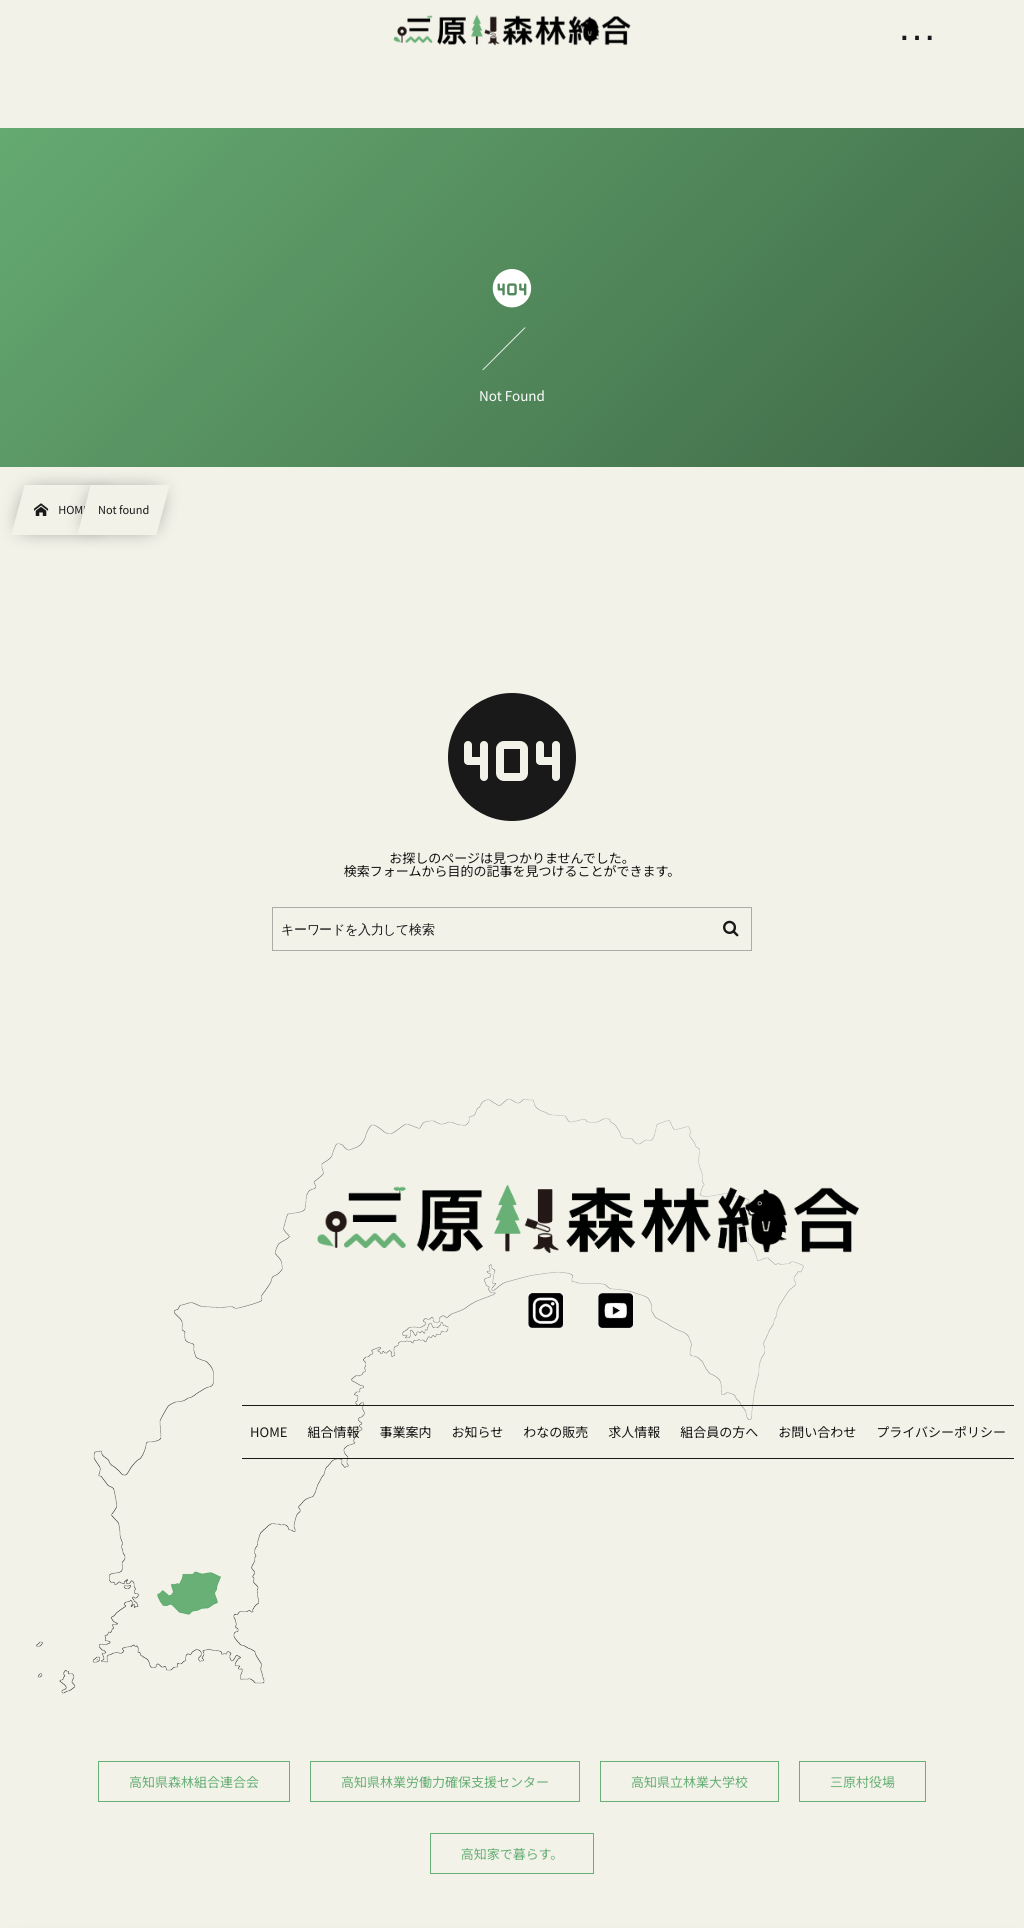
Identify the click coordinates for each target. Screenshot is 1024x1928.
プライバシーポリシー (941, 1431)
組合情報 (333, 1431)
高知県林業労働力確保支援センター (445, 1781)
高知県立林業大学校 (689, 1781)
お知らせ (477, 1431)
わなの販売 (555, 1431)
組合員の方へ (719, 1431)
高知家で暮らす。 (512, 1853)
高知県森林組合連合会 (194, 1781)
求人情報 (634, 1431)
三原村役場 (862, 1781)
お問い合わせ (817, 1431)
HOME (268, 1431)
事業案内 (405, 1431)
